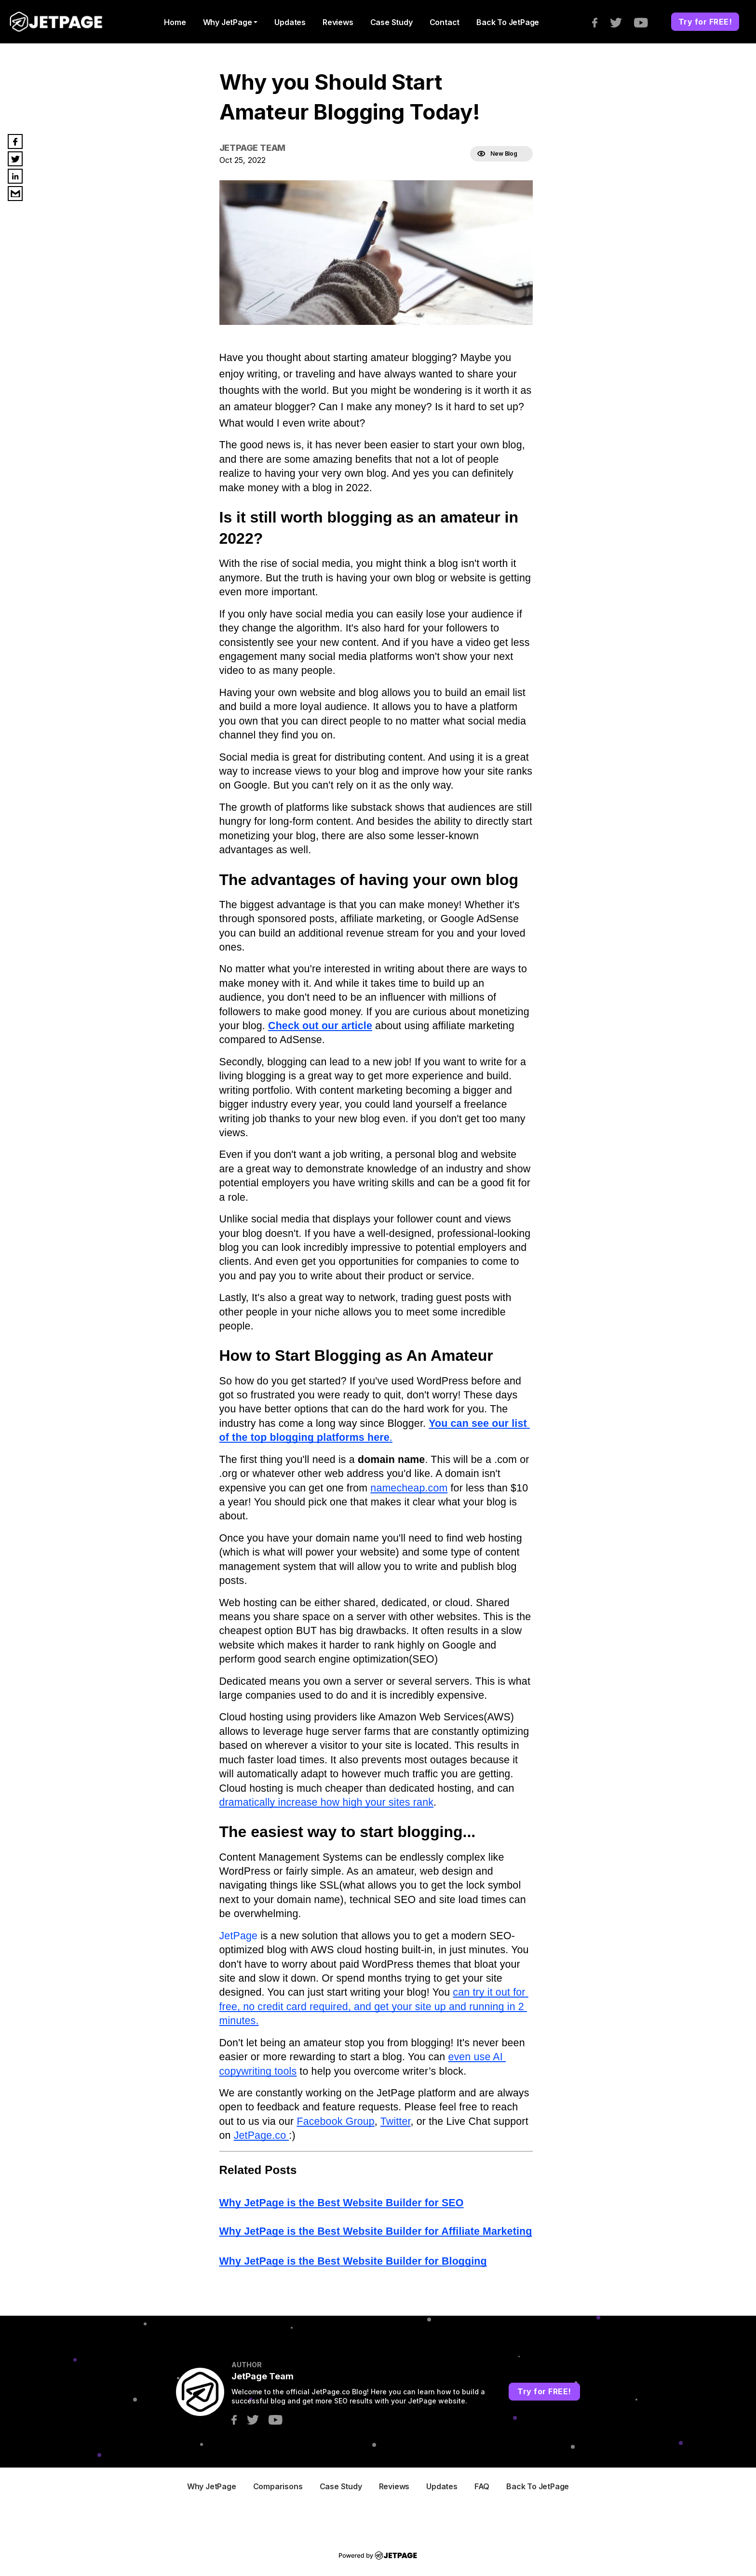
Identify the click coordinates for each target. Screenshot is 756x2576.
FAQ (481, 2486)
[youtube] (646, 22)
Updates (290, 22)
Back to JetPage (507, 22)
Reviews (338, 22)
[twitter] (620, 22)
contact (445, 22)
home (175, 22)
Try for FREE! (705, 22)
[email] (15, 193)
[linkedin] (15, 176)
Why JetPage (227, 22)
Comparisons (278, 2486)
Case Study (391, 22)
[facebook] (599, 22)
